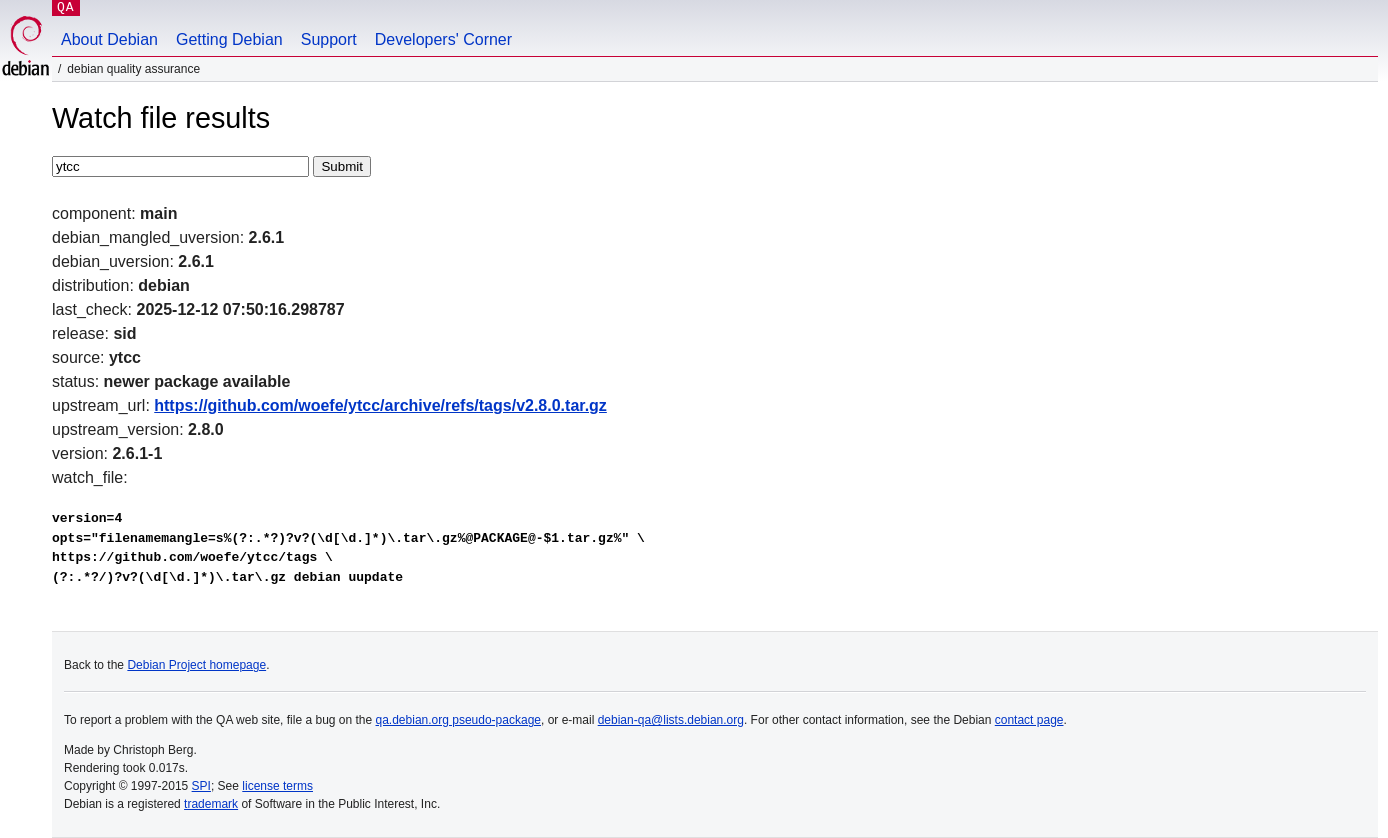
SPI (201, 786)
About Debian (109, 39)
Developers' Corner (443, 39)
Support (329, 39)
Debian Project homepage (196, 665)
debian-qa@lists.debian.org (671, 720)
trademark (211, 804)
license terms (277, 786)
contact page (1029, 720)
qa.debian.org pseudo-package (458, 720)
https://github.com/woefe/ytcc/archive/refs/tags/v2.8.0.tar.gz (380, 405)
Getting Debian (229, 39)
